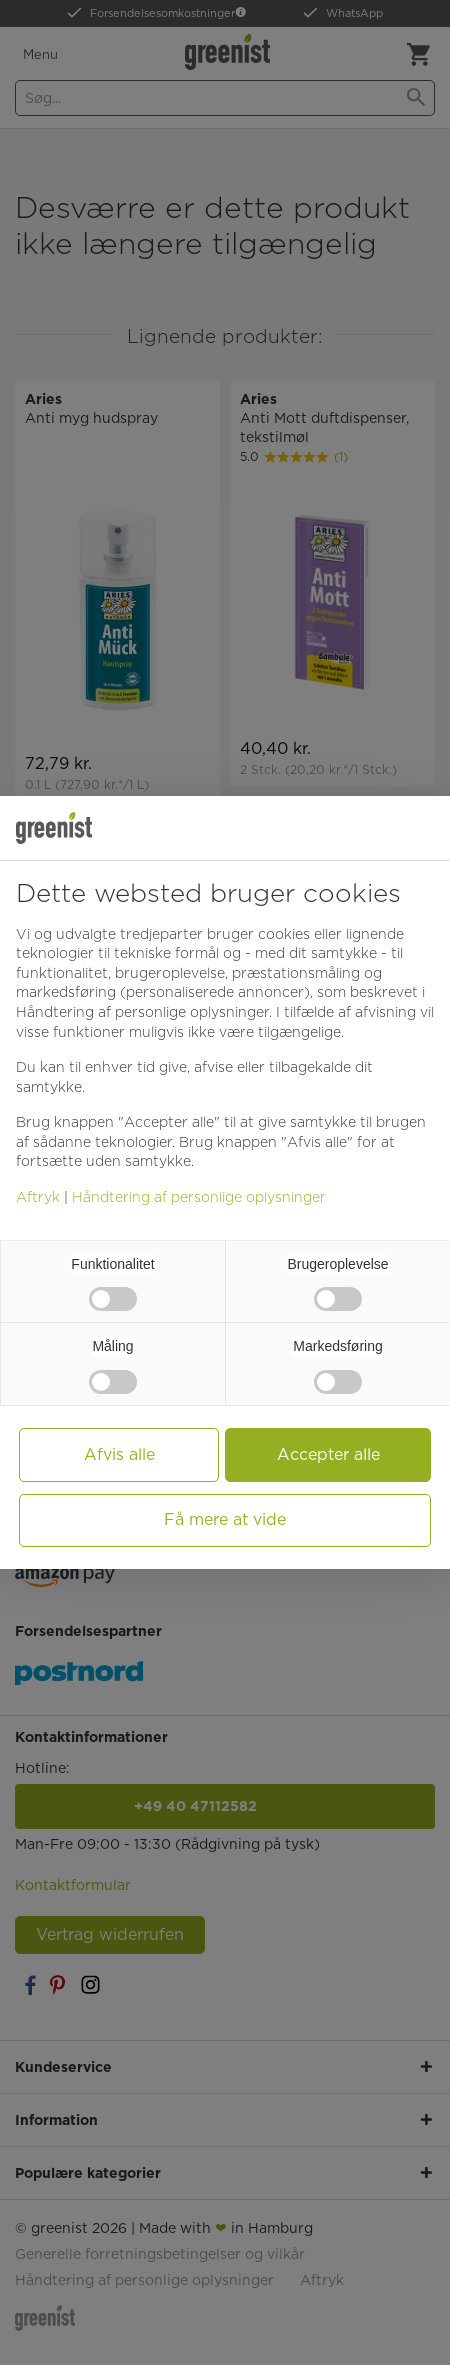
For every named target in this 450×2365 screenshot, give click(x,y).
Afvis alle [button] (119, 1454)
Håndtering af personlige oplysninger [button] (142, 1012)
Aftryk (38, 1197)
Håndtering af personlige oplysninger (199, 1197)
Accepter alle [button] (328, 1454)
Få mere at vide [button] (225, 1519)
